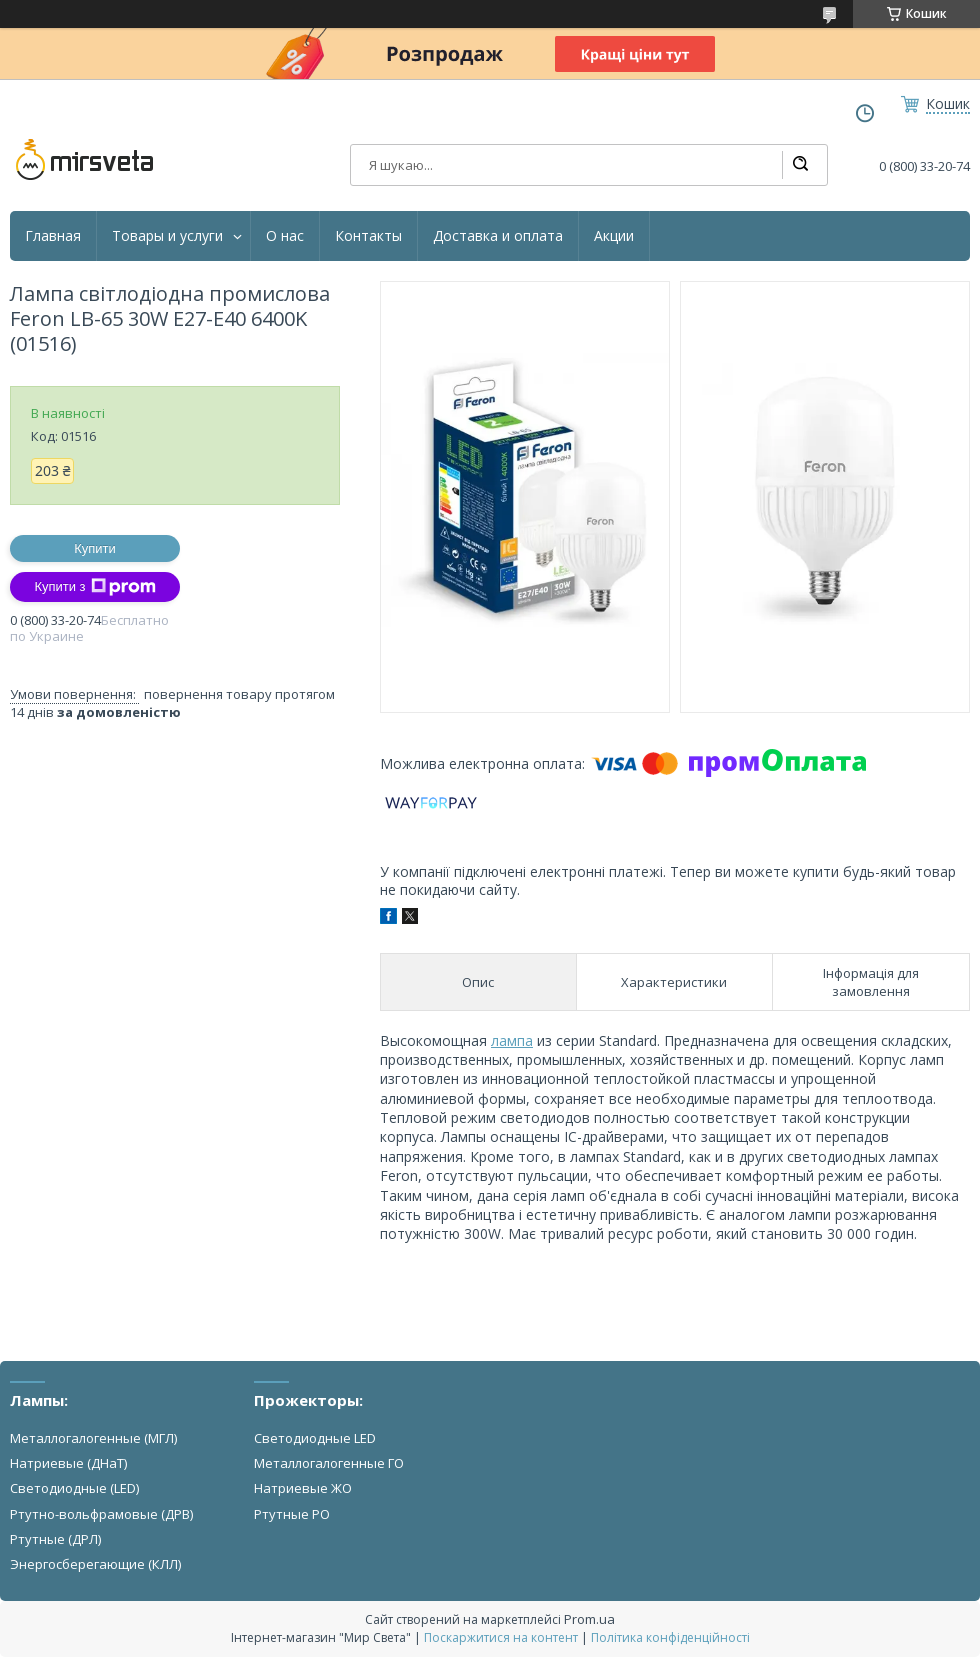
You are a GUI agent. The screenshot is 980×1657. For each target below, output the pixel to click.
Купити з (94, 587)
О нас (285, 236)
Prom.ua (589, 1619)
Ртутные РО (292, 1514)
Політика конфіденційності (670, 1637)
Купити (95, 548)
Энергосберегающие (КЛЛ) (95, 1564)
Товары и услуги (167, 236)
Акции (614, 236)
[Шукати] (800, 165)
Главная (53, 236)
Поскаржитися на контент (501, 1637)
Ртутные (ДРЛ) (55, 1539)
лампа (512, 1040)
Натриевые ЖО (303, 1488)
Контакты (368, 236)
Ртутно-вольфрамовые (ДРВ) (101, 1514)
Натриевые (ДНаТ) (68, 1463)
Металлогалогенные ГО (329, 1463)
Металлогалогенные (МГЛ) (93, 1438)
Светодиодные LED (315, 1438)
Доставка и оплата (498, 236)
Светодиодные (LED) (74, 1488)
